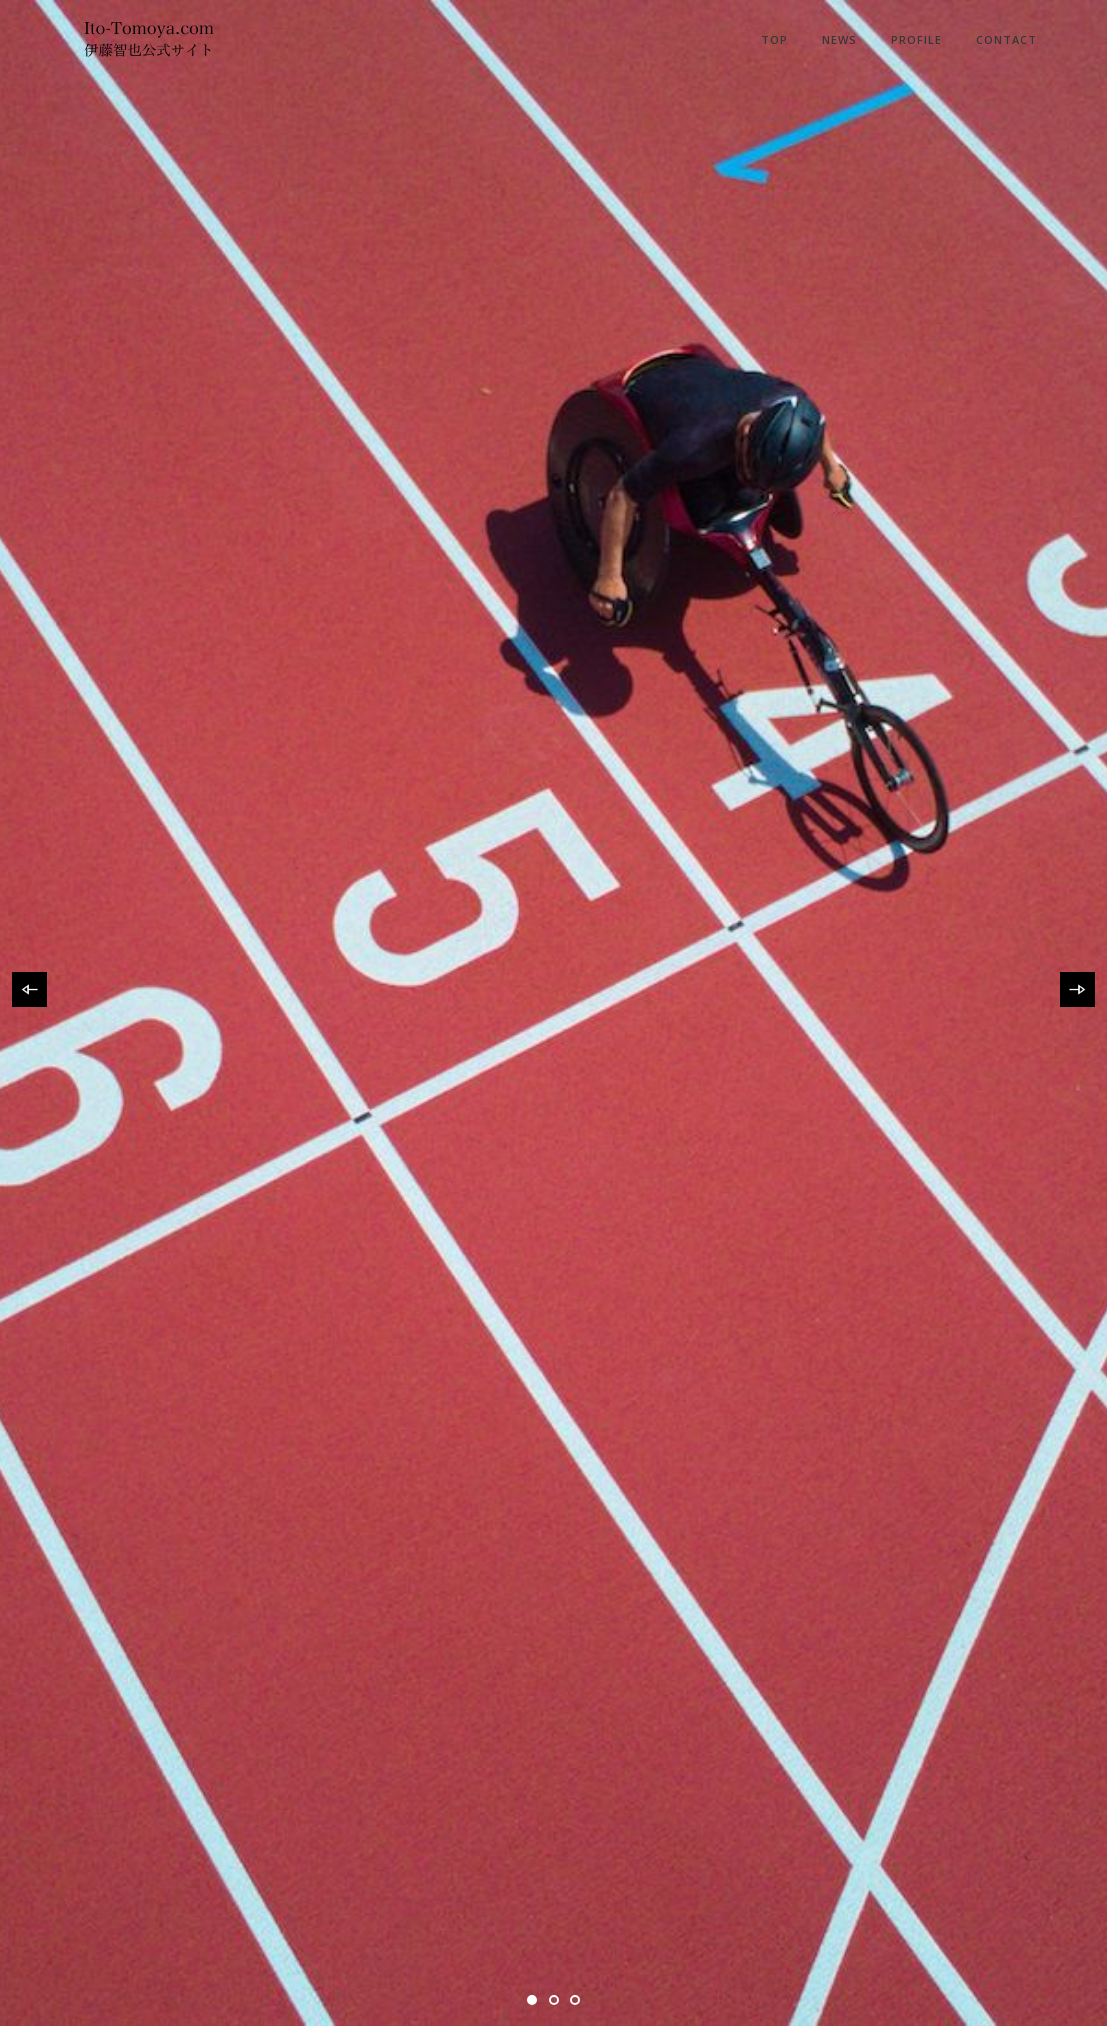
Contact (1006, 39)
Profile (916, 39)
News (839, 39)
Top (774, 39)
